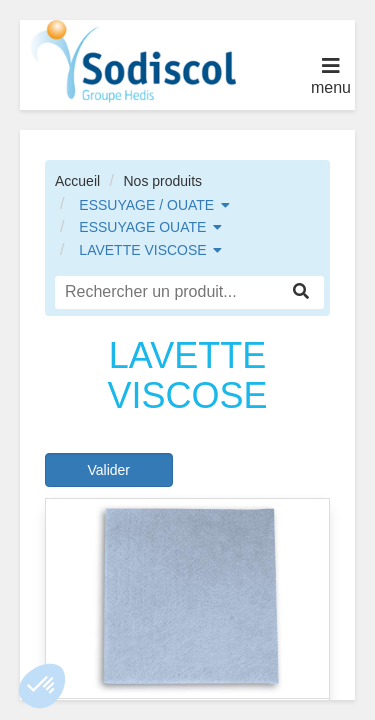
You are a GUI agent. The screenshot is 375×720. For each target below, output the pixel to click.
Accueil (77, 181)
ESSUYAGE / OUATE (146, 205)
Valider (108, 470)
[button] (42, 686)
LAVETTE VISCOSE (142, 250)
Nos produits (162, 181)
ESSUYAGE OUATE (142, 227)
